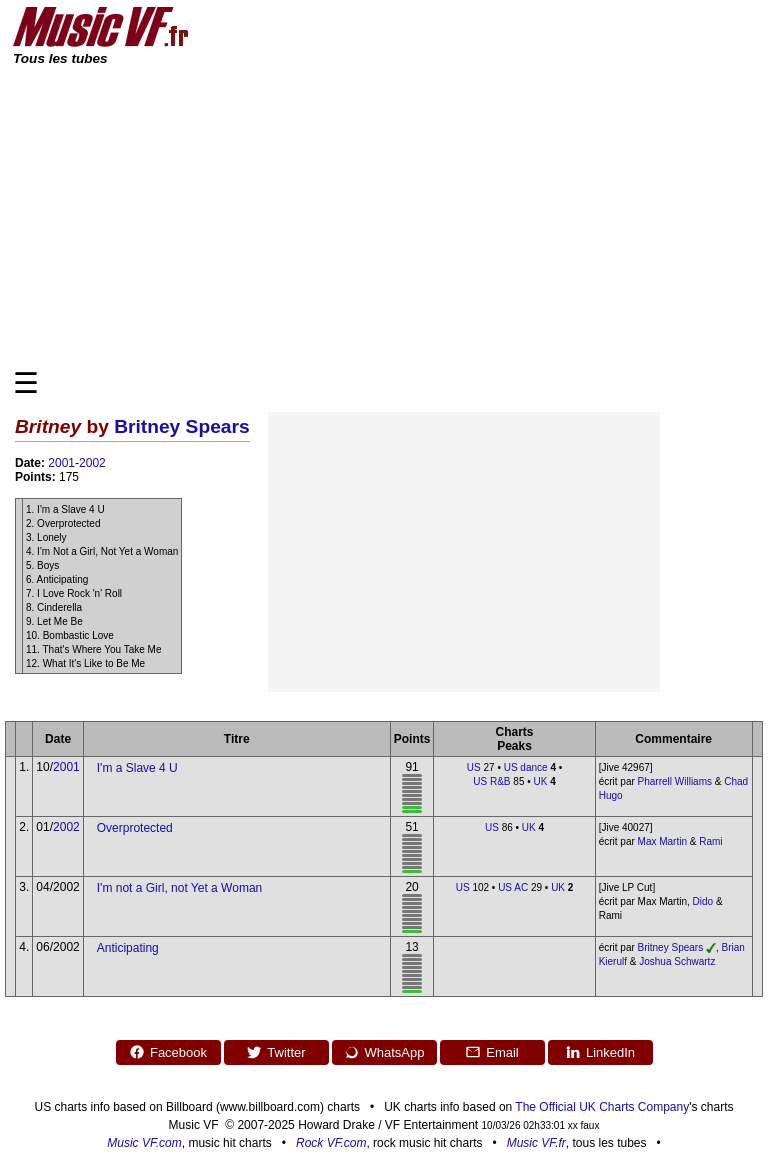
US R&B (491, 781)
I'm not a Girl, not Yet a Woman (180, 888)
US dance (526, 767)
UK (541, 781)
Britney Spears (181, 426)
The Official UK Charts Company (602, 1107)
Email (492, 1052)
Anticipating (128, 948)
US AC (513, 887)
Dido (703, 901)
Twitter (275, 1052)
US (474, 767)
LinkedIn (600, 1052)
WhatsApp (384, 1052)
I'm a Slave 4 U (137, 768)
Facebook (168, 1052)
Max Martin (662, 841)
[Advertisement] (384, 216)
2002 (92, 463)
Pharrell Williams (675, 781)
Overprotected (135, 828)
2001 (61, 463)
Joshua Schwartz (677, 961)
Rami (710, 841)
